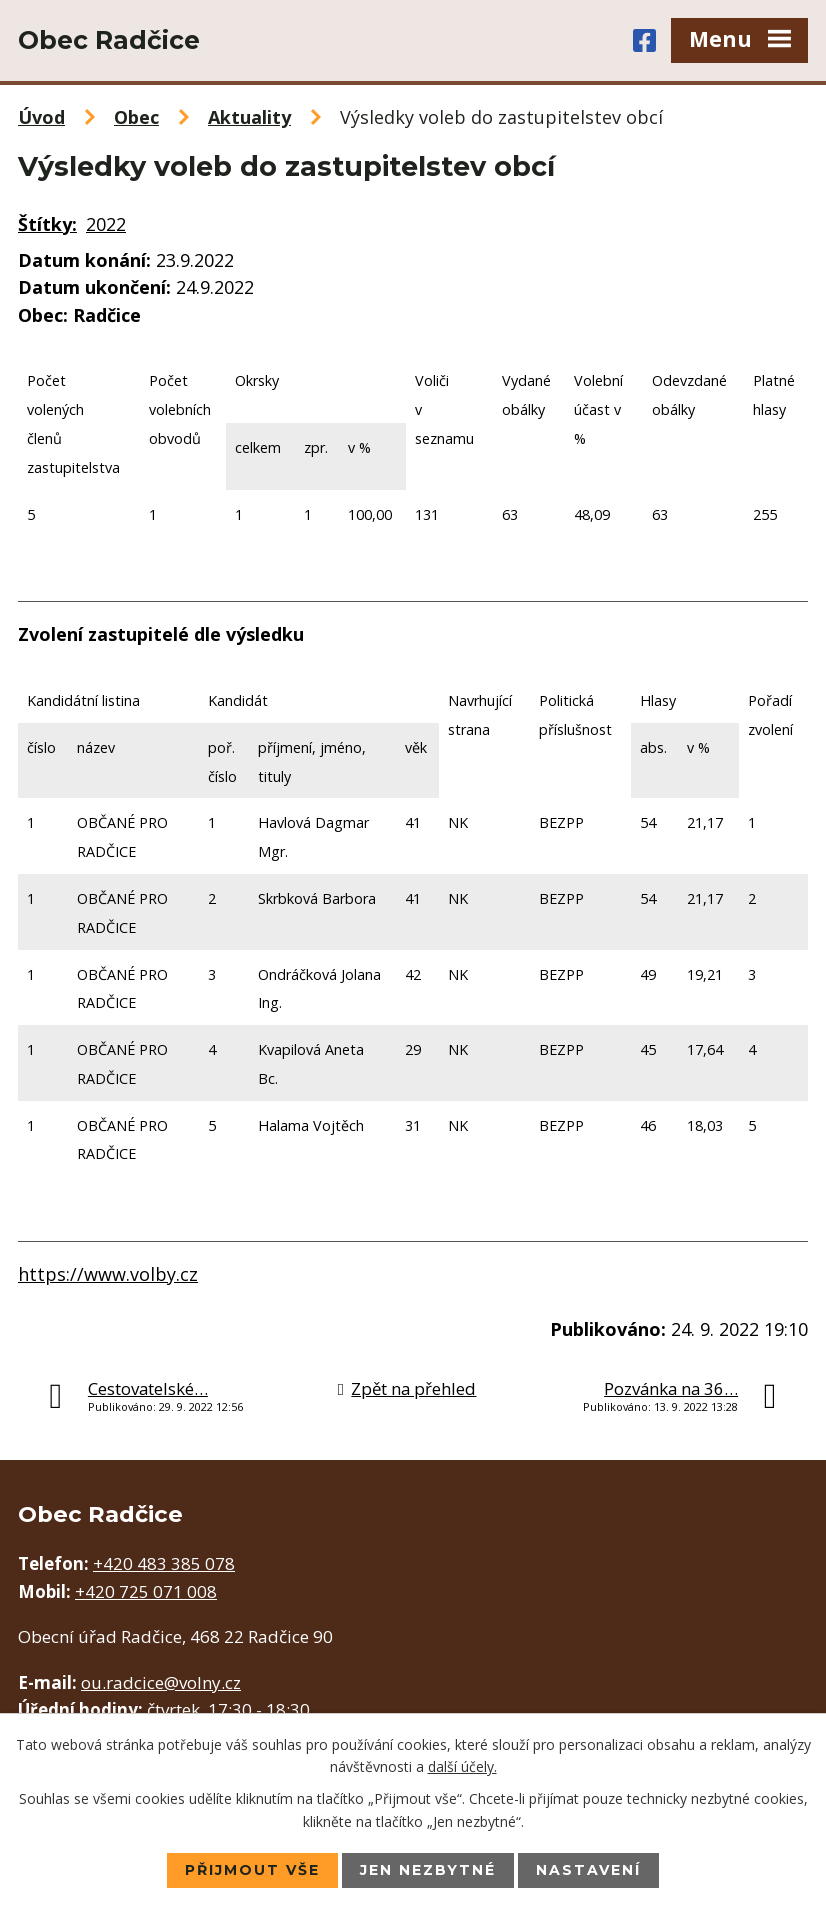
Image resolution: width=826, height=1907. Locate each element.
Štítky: (47, 224)
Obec (136, 117)
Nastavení (588, 1870)
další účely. (462, 1766)
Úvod (41, 117)
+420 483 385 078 (164, 1563)
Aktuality (249, 117)
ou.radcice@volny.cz (161, 1682)
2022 (106, 224)
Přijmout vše (252, 1870)
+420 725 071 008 (146, 1591)
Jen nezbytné (428, 1870)
